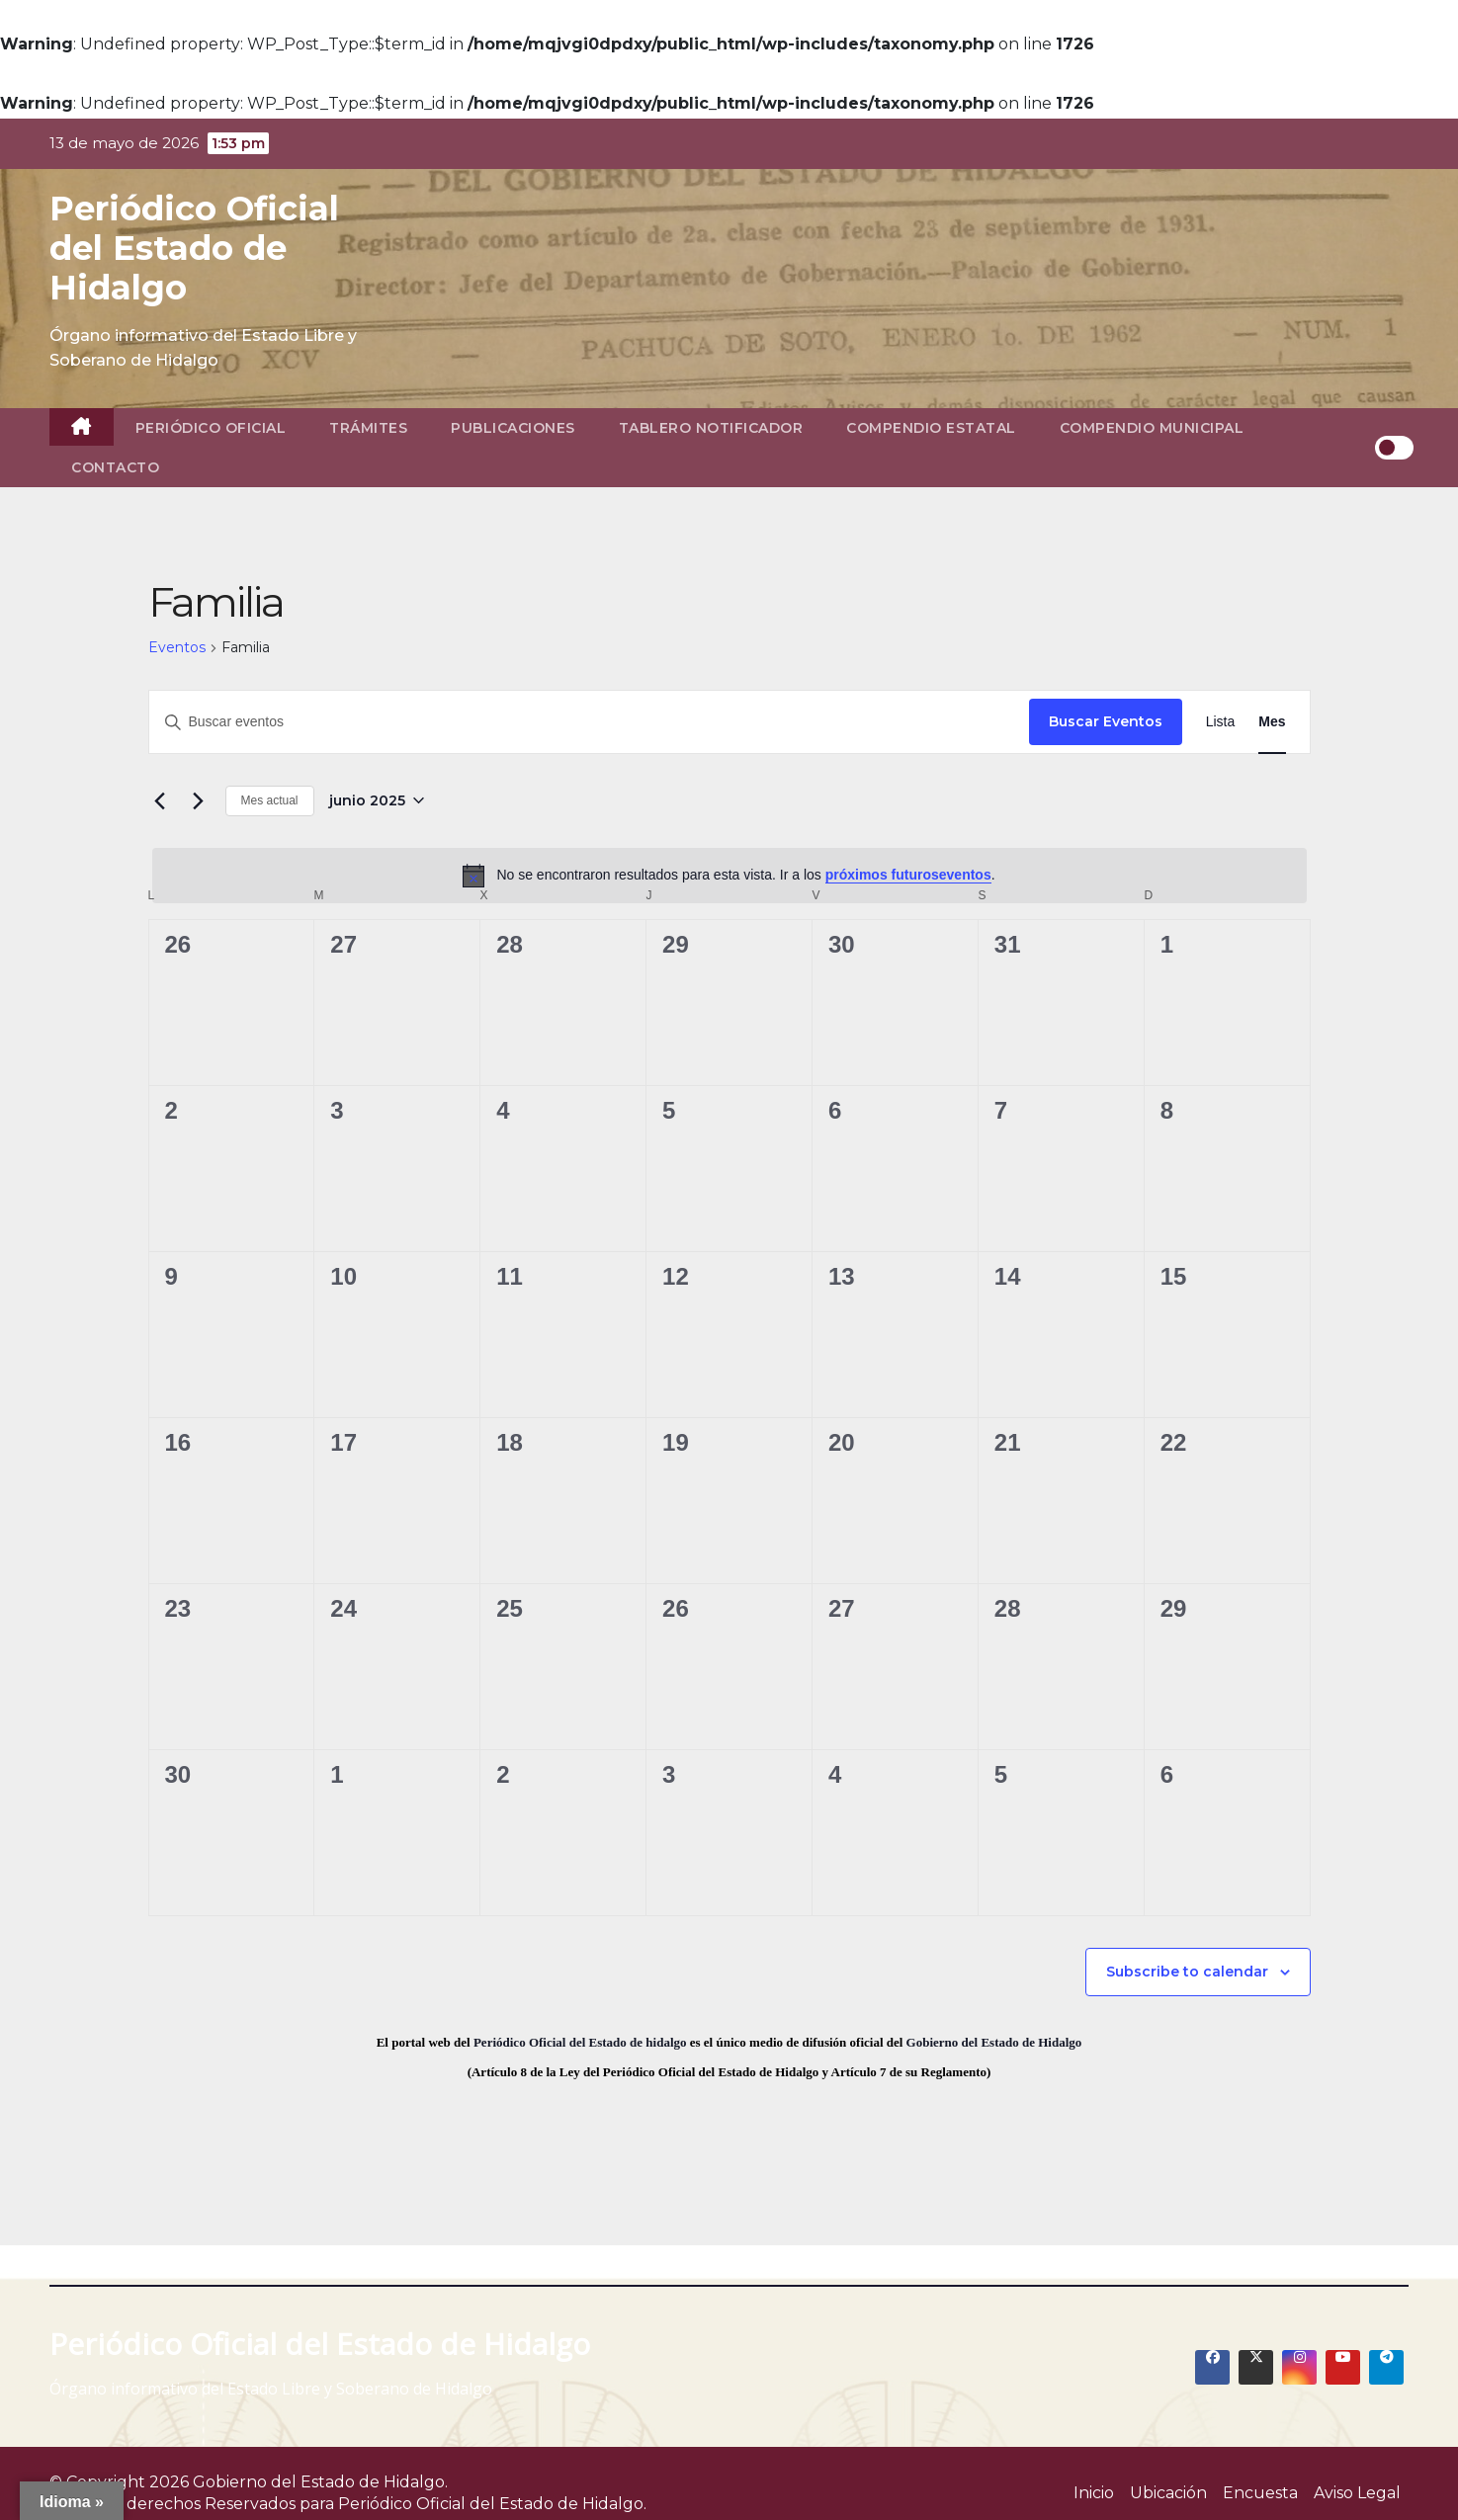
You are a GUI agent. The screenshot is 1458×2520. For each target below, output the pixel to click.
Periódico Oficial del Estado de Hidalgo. (492, 2503)
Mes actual (270, 800)
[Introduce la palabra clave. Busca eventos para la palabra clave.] (589, 722)
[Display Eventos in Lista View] (1221, 722)
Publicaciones (513, 428)
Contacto (115, 467)
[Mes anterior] (160, 800)
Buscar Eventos (1105, 721)
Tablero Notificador (711, 428)
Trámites (368, 428)
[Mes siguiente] (199, 800)
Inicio (1093, 2492)
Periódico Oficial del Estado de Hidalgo (194, 248)
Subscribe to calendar (1187, 1971)
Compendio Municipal (1152, 428)
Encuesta (1260, 2492)
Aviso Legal (1357, 2492)
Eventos (177, 647)
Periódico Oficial (211, 428)
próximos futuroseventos (908, 874)
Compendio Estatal (931, 428)
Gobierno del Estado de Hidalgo (994, 2042)
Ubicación (1168, 2492)
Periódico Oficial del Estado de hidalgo (580, 2042)
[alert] (729, 875)
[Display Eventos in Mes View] (1271, 722)
